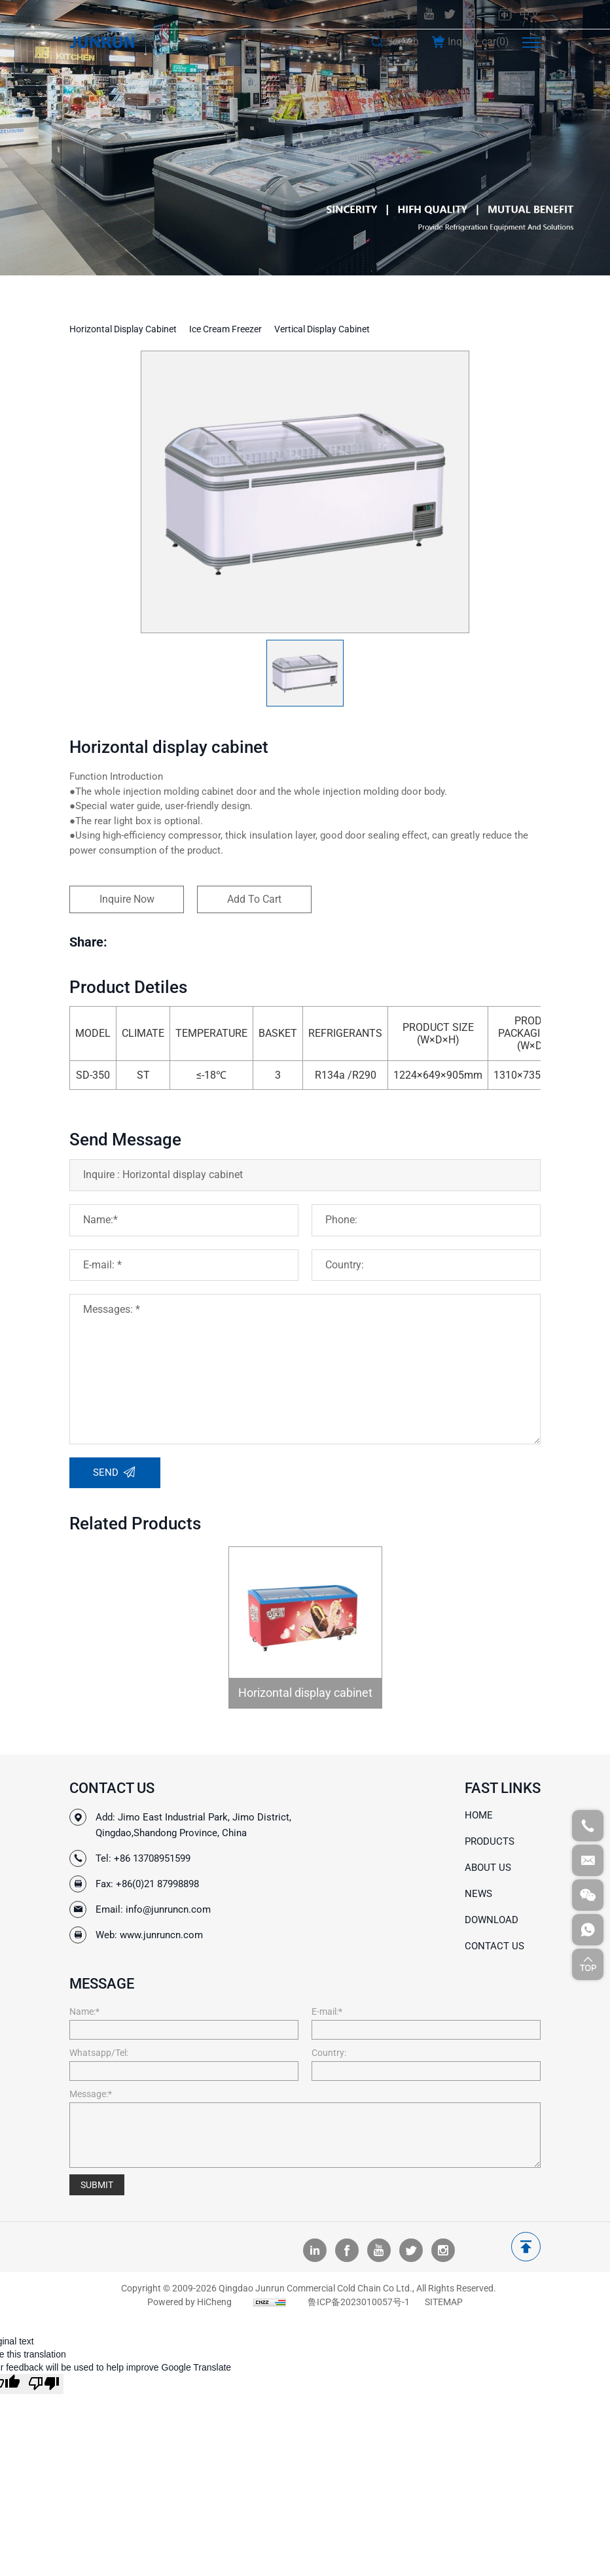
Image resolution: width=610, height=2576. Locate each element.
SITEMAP (444, 2302)
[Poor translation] (43, 2384)
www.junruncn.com (161, 1935)
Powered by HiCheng (189, 2302)
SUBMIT (97, 2185)
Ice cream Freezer (225, 329)
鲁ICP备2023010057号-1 (359, 2302)
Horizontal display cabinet (123, 329)
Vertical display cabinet (322, 329)
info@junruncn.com (168, 1909)
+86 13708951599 (152, 1858)
